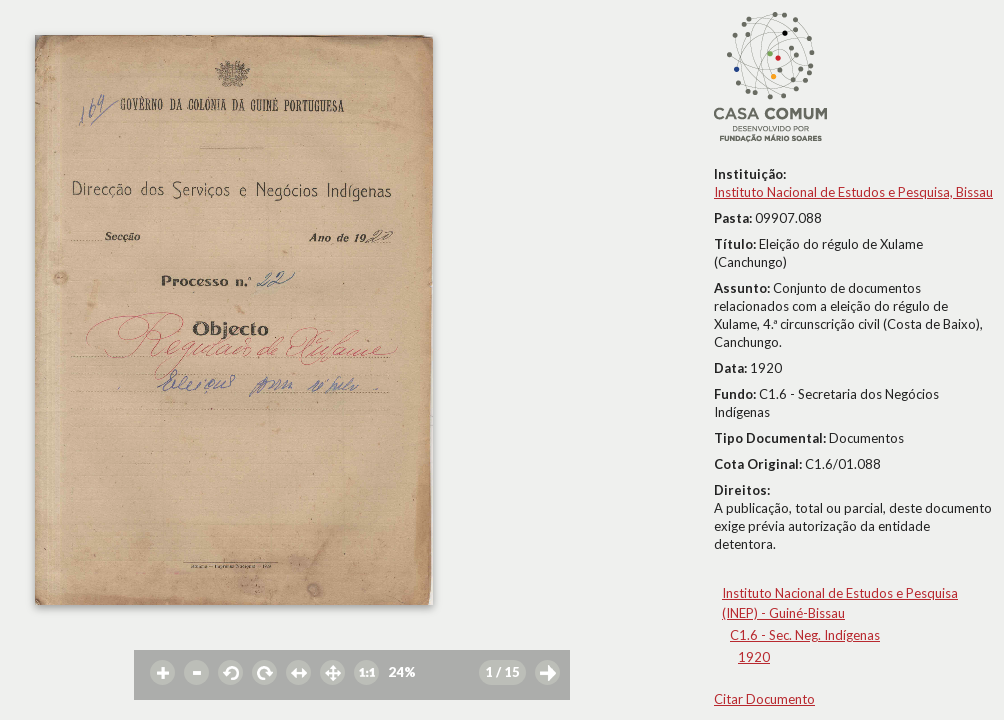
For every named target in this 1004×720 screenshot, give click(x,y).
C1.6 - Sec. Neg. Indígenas (805, 635)
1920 (754, 657)
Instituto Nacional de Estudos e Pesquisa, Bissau (853, 192)
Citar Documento (764, 699)
